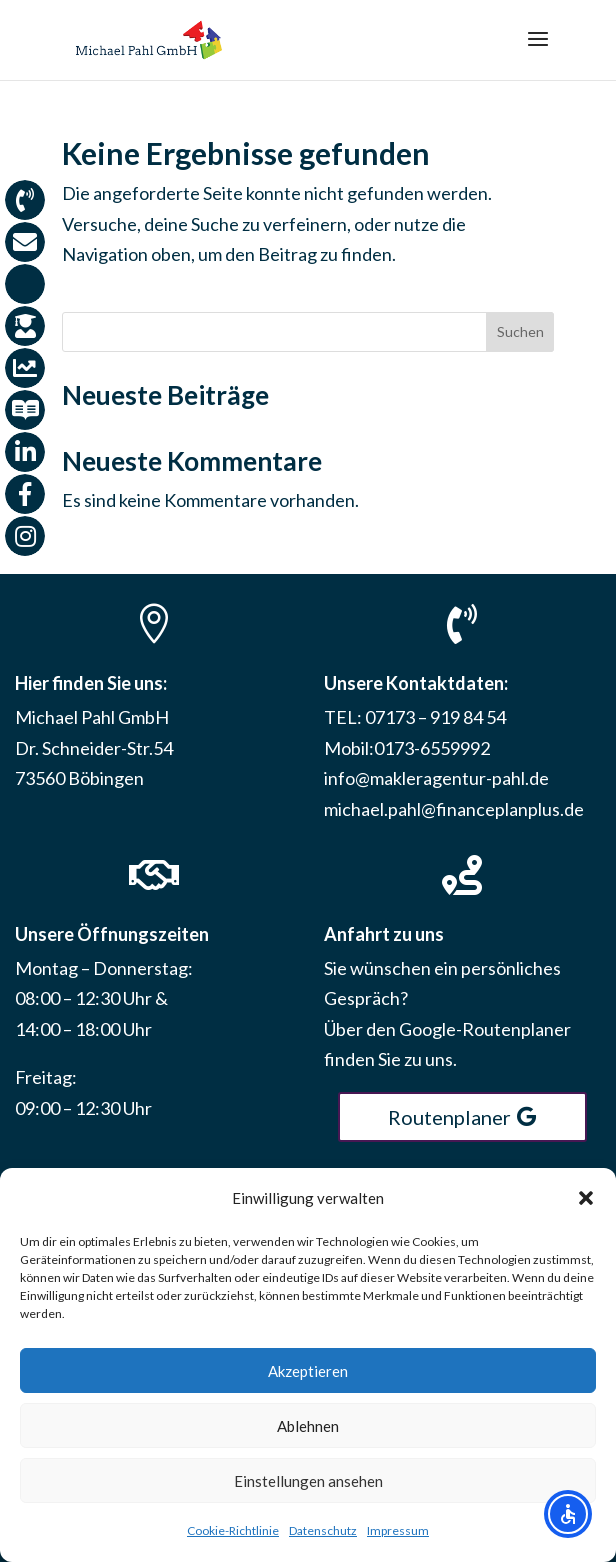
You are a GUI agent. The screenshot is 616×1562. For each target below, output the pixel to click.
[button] (586, 1198)
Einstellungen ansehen (308, 1481)
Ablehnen (308, 1426)
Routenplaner (449, 1117)
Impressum (398, 1530)
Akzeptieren (308, 1371)
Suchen (520, 331)
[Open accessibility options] (568, 1514)
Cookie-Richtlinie (233, 1530)
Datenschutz (323, 1530)
